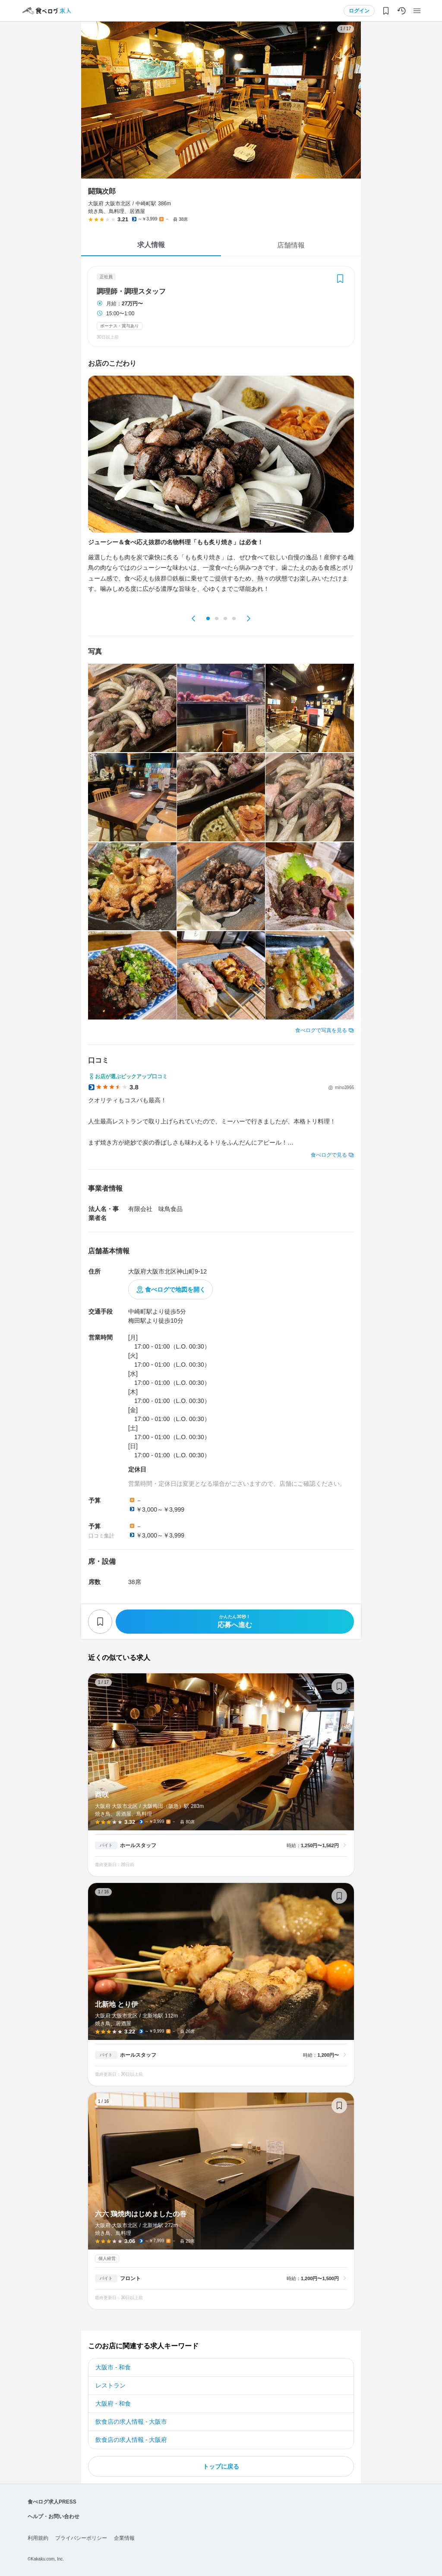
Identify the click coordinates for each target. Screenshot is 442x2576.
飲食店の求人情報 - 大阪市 (131, 2421)
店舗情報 (291, 245)
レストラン (110, 2385)
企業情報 (124, 2538)
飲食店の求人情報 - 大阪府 (131, 2439)
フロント (130, 2278)
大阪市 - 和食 (113, 2367)
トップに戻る (221, 2466)
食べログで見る (329, 1155)
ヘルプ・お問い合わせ (53, 2516)
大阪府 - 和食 (113, 2403)
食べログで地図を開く (175, 1289)
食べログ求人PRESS (52, 2502)
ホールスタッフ (138, 1845)
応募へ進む (235, 1621)
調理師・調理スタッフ (131, 291)
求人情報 (151, 244)
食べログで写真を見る (321, 1030)
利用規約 (38, 2538)
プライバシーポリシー (81, 2538)
